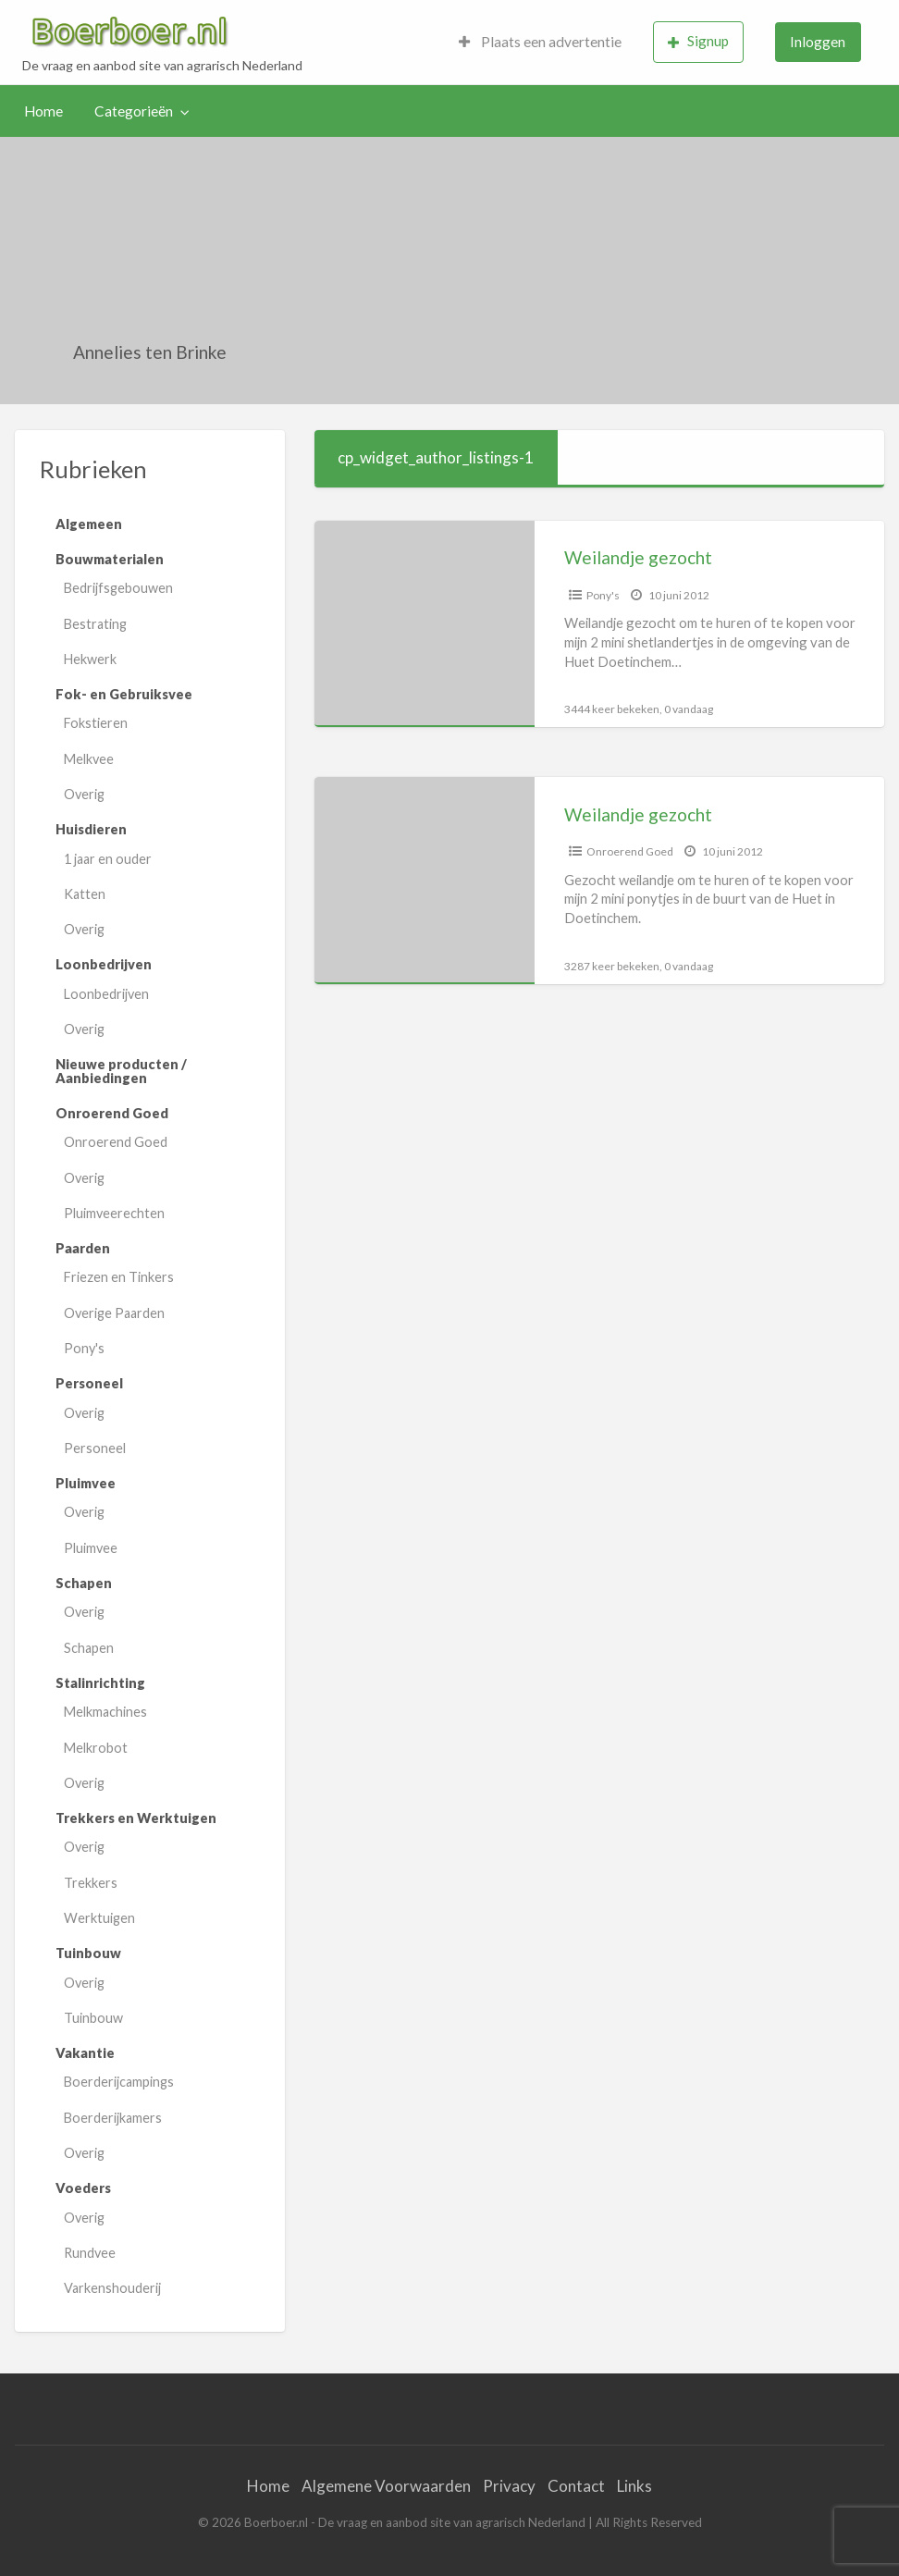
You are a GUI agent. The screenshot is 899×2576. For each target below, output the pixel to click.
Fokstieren (96, 723)
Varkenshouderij (112, 2288)
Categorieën (133, 111)
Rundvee (90, 2253)
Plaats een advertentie (540, 41)
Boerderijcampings (119, 2081)
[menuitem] (540, 42)
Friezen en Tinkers (119, 1277)
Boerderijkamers (113, 2118)
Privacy (509, 2486)
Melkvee (89, 759)
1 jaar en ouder (108, 859)
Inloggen (817, 41)
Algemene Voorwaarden (386, 2486)
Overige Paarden (114, 1313)
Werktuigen (99, 1918)
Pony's (84, 1348)
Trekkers (90, 1883)
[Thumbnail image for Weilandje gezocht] (424, 624)
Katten (84, 894)
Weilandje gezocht (638, 557)
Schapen (89, 1648)
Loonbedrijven (106, 994)
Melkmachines (105, 1711)
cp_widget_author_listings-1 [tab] (436, 457)
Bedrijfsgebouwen (118, 588)
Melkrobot (96, 1748)
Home (43, 111)
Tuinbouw (93, 2018)
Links (634, 2486)
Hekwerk (90, 659)
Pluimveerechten (114, 1213)
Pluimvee (90, 1548)
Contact (576, 2486)
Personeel (95, 1448)
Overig (84, 794)
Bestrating (95, 624)
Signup (698, 41)
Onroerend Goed (115, 1142)
